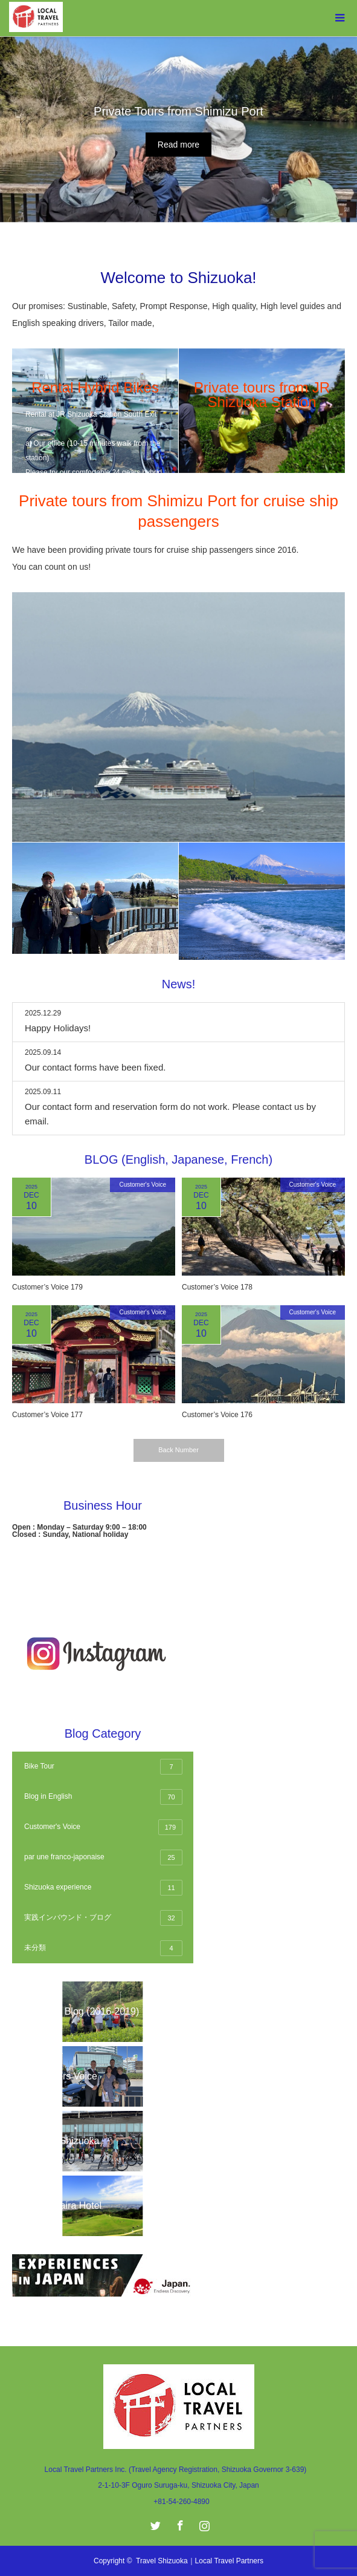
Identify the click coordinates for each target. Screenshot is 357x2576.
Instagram (203, 2523)
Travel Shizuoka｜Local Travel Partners (199, 2561)
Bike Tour (103, 1767)
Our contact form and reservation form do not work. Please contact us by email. (170, 1113)
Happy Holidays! (58, 1028)
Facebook (179, 2523)
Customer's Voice (142, 1184)
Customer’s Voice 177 (47, 1414)
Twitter (154, 2523)
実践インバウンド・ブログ (103, 1918)
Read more (178, 144)
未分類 (103, 1948)
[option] (178, 129)
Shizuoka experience (103, 1888)
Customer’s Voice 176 (217, 1414)
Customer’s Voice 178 (217, 1287)
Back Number (178, 1449)
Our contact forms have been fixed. (95, 1067)
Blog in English (103, 1797)
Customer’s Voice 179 (47, 1287)
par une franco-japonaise (103, 1857)
